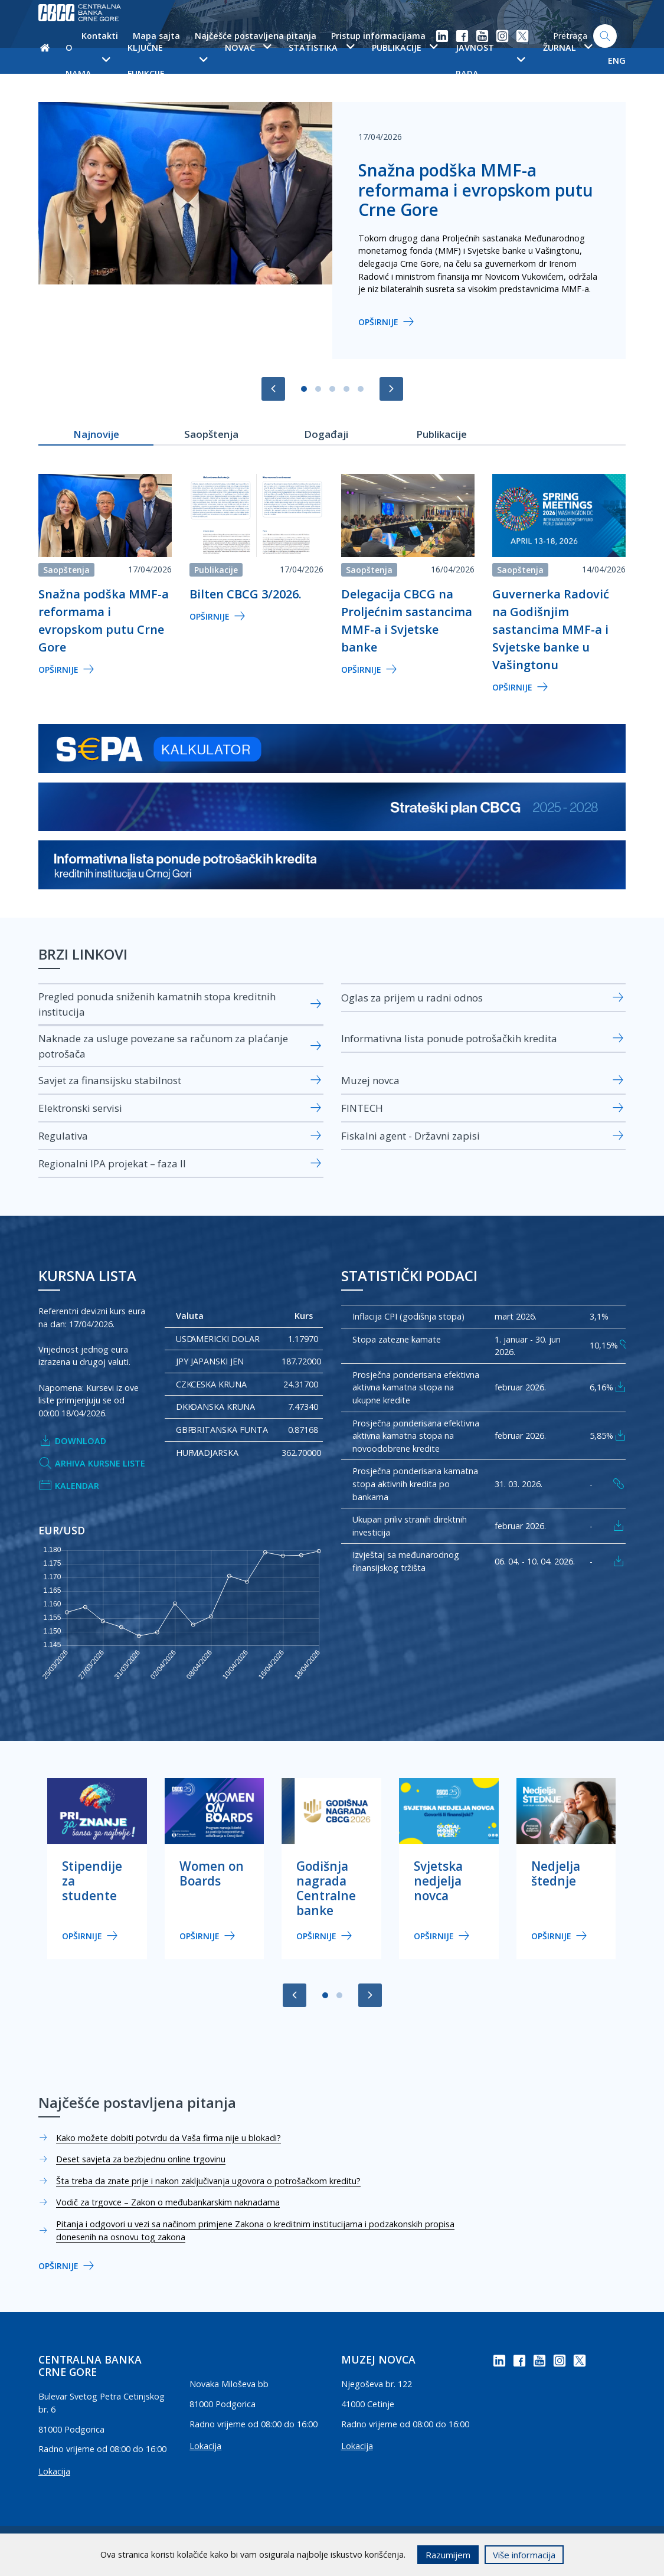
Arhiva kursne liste (91, 1463)
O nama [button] (88, 60)
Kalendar (68, 1486)
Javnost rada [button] (490, 60)
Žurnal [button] (567, 47)
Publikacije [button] (404, 47)
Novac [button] (248, 47)
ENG (617, 60)
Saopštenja (66, 569)
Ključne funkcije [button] (167, 60)
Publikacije (216, 569)
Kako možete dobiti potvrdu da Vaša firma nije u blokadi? (168, 2137)
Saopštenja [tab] (211, 434)
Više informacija (524, 2555)
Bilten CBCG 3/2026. (245, 594)
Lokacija (54, 2471)
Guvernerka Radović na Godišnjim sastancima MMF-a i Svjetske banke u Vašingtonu (550, 629)
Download (72, 1441)
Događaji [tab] (326, 434)
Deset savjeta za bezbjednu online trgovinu (140, 2159)
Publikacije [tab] (441, 434)
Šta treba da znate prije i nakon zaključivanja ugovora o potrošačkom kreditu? (208, 2181)
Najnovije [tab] (96, 434)
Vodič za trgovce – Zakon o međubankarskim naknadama (168, 2202)
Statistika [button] (321, 47)
